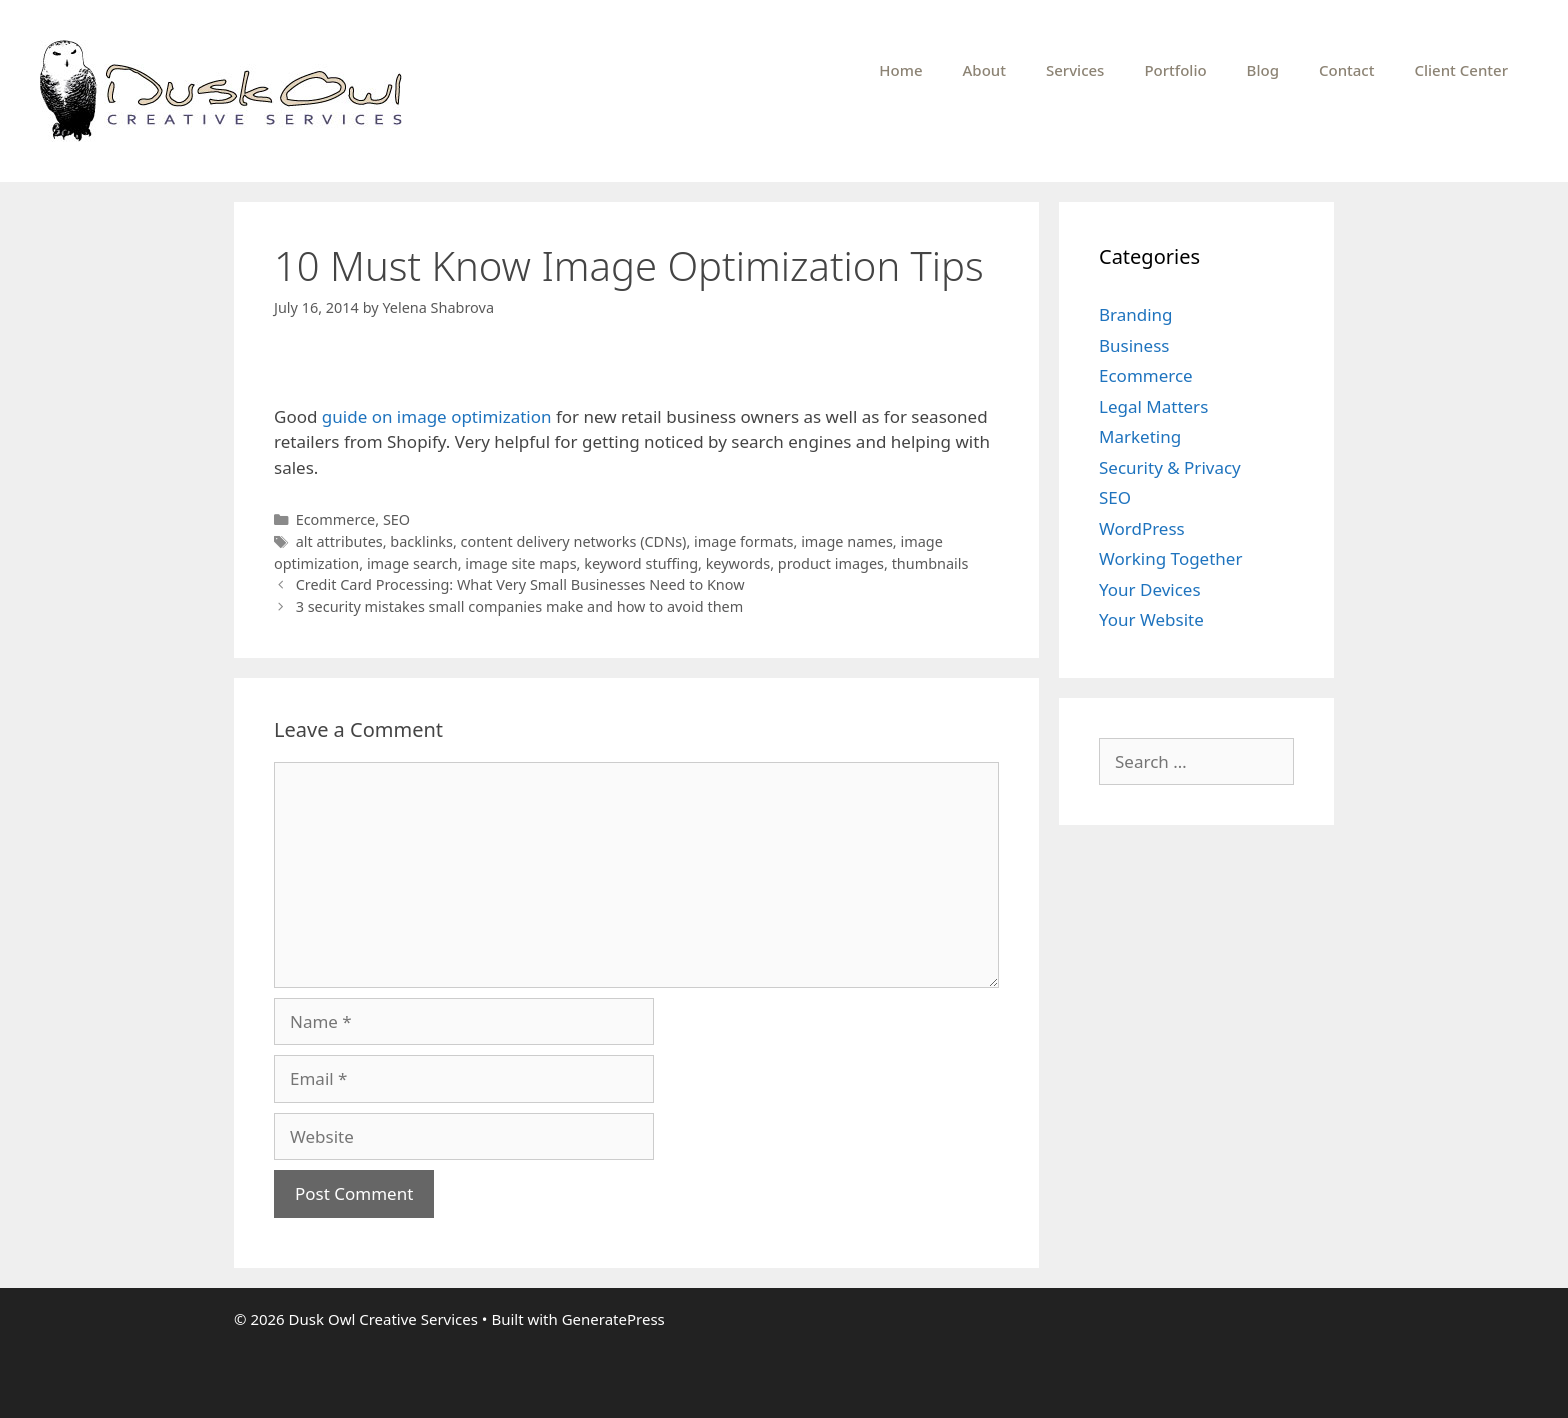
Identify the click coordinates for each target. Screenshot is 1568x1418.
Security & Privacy (1170, 467)
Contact (1347, 70)
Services (1075, 70)
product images (831, 563)
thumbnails (930, 563)
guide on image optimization (437, 416)
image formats (744, 541)
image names (847, 541)
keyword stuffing (641, 563)
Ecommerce (336, 519)
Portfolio (1175, 70)
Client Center (1461, 70)
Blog (1263, 70)
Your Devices (1150, 589)
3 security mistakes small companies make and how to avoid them (520, 606)
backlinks (421, 541)
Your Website (1151, 619)
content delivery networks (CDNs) (574, 541)
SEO (396, 519)
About (984, 70)
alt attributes (339, 541)
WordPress (1142, 528)
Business (1134, 345)
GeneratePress (613, 1319)
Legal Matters (1153, 406)
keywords (738, 563)
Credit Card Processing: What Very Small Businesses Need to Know (520, 584)
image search (412, 563)
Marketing (1140, 436)
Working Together (1170, 558)
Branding (1136, 314)
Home (900, 70)
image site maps (520, 563)
